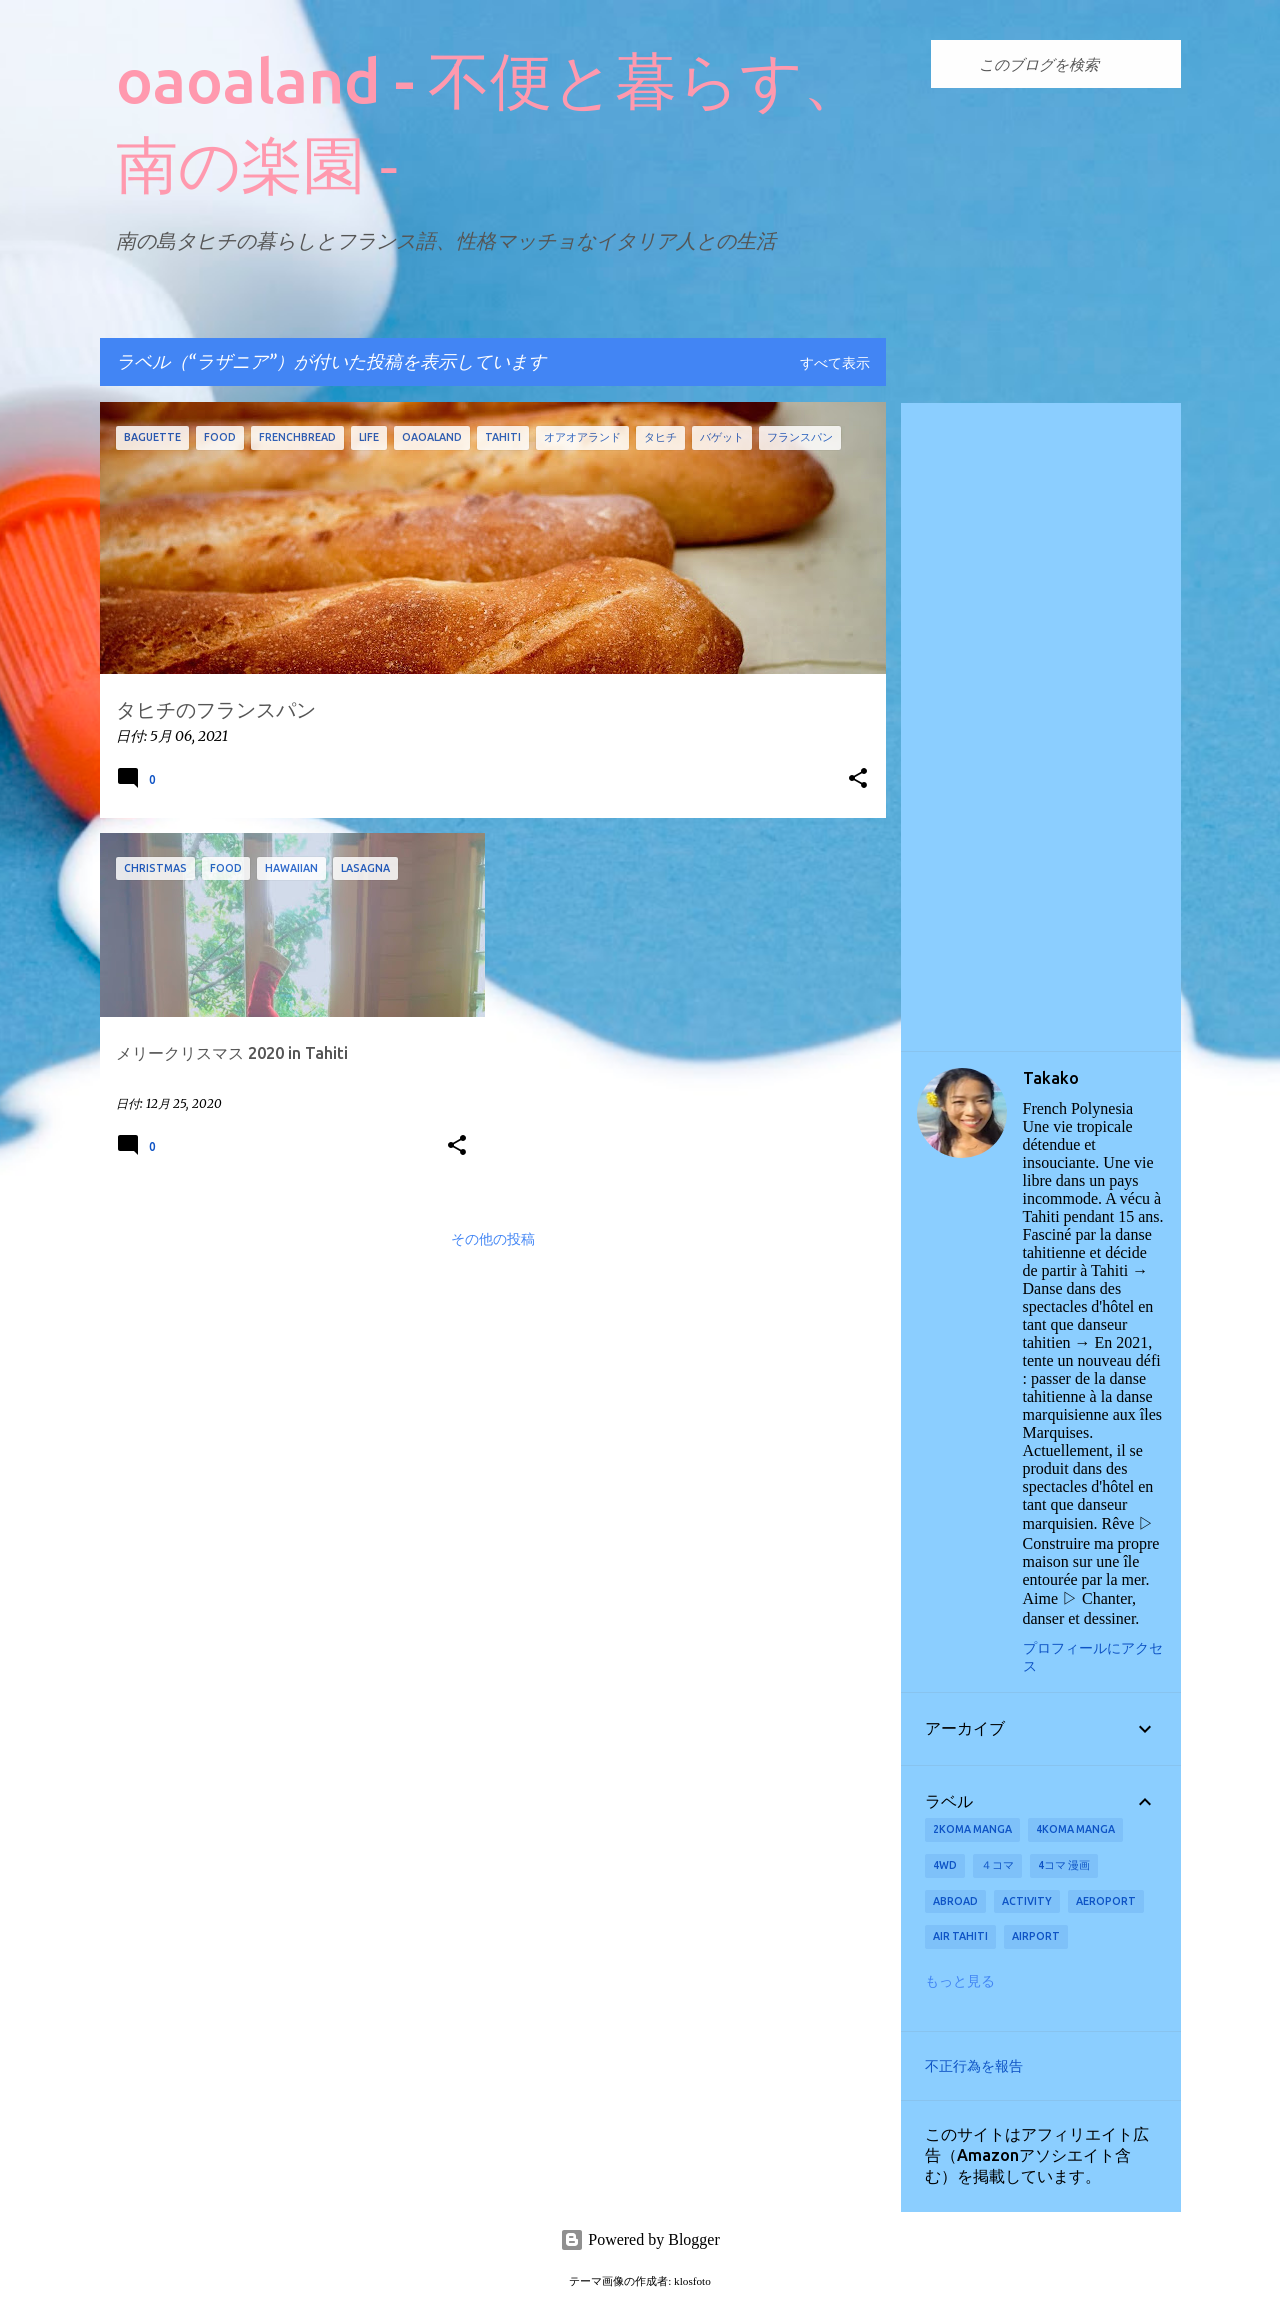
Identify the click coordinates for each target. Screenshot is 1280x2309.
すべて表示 (835, 364)
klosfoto (692, 2281)
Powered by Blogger (640, 2239)
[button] (858, 779)
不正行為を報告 (974, 2066)
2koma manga (972, 1829)
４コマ (997, 1865)
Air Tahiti (960, 1936)
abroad (955, 1901)
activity (1027, 1901)
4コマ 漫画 (1064, 1865)
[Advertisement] (1041, 727)
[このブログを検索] (1076, 64)
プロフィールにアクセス (1093, 1657)
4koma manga (1075, 1829)
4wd (945, 1865)
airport (1036, 1936)
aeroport (1106, 1901)
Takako (1051, 1078)
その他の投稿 (493, 1240)
